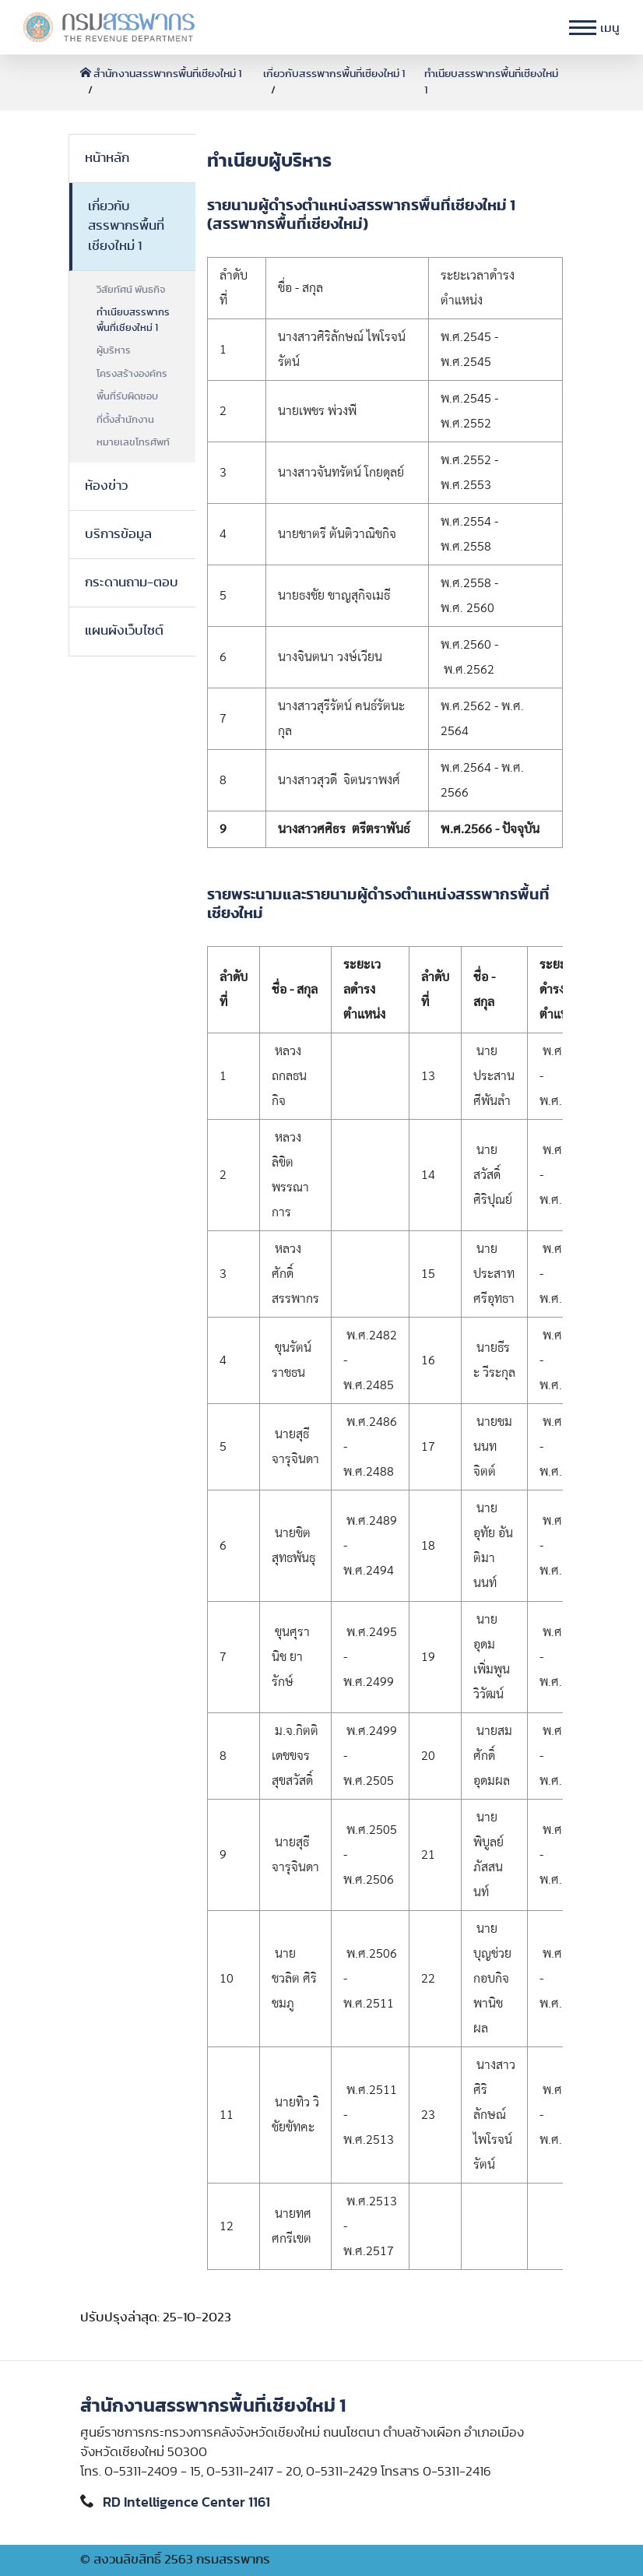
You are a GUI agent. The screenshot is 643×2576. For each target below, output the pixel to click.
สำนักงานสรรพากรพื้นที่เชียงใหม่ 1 (160, 74)
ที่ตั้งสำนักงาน (125, 420)
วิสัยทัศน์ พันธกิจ (131, 290)
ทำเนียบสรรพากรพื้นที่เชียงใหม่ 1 (133, 320)
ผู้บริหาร (114, 351)
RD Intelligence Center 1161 (186, 2503)
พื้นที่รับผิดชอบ (127, 397)
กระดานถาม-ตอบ (131, 582)
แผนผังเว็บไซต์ (124, 631)
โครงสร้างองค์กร (132, 374)
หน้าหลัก (107, 158)
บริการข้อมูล (118, 534)
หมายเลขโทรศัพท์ (133, 443)
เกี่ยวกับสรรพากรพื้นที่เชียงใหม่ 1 (334, 74)
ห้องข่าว (106, 486)
